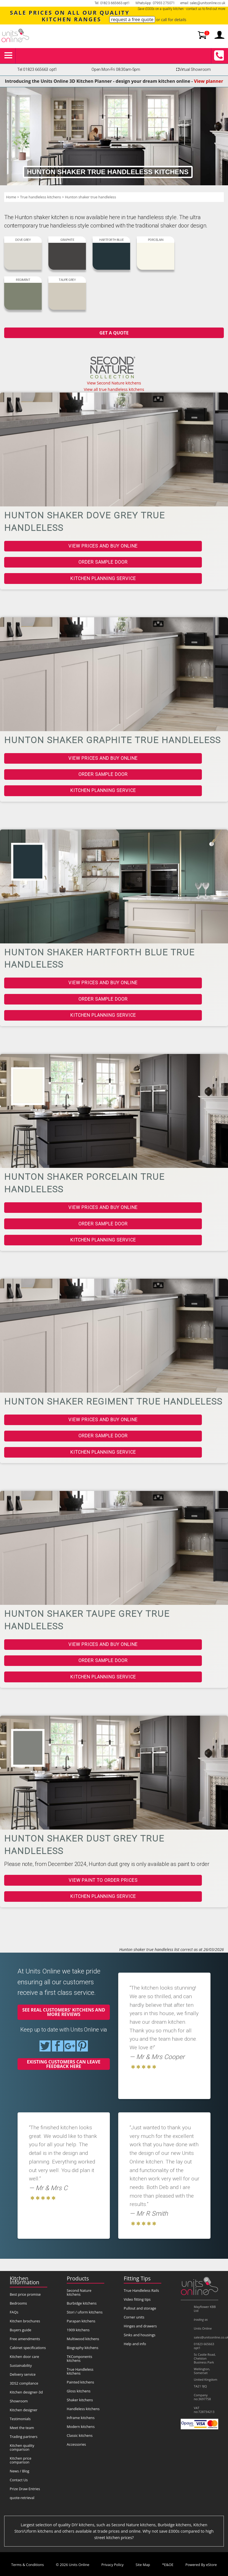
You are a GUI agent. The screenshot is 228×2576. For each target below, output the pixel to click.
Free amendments (25, 2338)
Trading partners (24, 2436)
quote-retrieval (22, 2497)
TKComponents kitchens (79, 2358)
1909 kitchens (78, 2329)
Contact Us (19, 2479)
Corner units (134, 2317)
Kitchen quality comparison (22, 2447)
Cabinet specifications (28, 2347)
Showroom (19, 2400)
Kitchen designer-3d (26, 2392)
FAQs (14, 2312)
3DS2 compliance (24, 2383)
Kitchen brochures (25, 2320)
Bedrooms (18, 2303)
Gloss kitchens (78, 2390)
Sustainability (21, 2365)
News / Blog (19, 2470)
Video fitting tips (137, 2299)
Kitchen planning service (103, 578)
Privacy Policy (112, 2564)
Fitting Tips (137, 2278)
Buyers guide (20, 2329)
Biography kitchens (82, 2347)
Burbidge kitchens (81, 2303)
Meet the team (22, 2427)
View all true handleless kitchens (114, 389)
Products (78, 2278)
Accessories (76, 2444)
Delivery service (23, 2374)
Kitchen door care (24, 2356)
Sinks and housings (139, 2334)
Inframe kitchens (81, 2417)
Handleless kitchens (83, 2408)
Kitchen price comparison (20, 2460)
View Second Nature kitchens (114, 383)
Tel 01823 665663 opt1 (37, 69)
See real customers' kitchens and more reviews (63, 2012)
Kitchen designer (24, 2409)
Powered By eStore (201, 2564)
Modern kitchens (81, 2426)
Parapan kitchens (81, 2320)
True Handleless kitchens (80, 2371)
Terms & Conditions (27, 2564)
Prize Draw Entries (25, 2488)
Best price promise (25, 2294)
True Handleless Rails (141, 2290)
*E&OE (168, 2564)
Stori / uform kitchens (85, 2312)
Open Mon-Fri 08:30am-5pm (115, 69)
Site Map (143, 2564)
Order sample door (103, 562)
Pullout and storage (140, 2308)
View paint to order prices (103, 1880)
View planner (208, 81)
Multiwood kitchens (83, 2338)
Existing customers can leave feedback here (64, 2064)
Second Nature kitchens (79, 2292)
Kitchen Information (24, 2280)
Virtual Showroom (193, 69)
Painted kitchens (80, 2382)
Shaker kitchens (80, 2399)
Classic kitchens (80, 2435)
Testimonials (20, 2418)
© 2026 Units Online (72, 2564)
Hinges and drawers (140, 2325)
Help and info (135, 2343)
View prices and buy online (103, 546)
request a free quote (132, 19)
